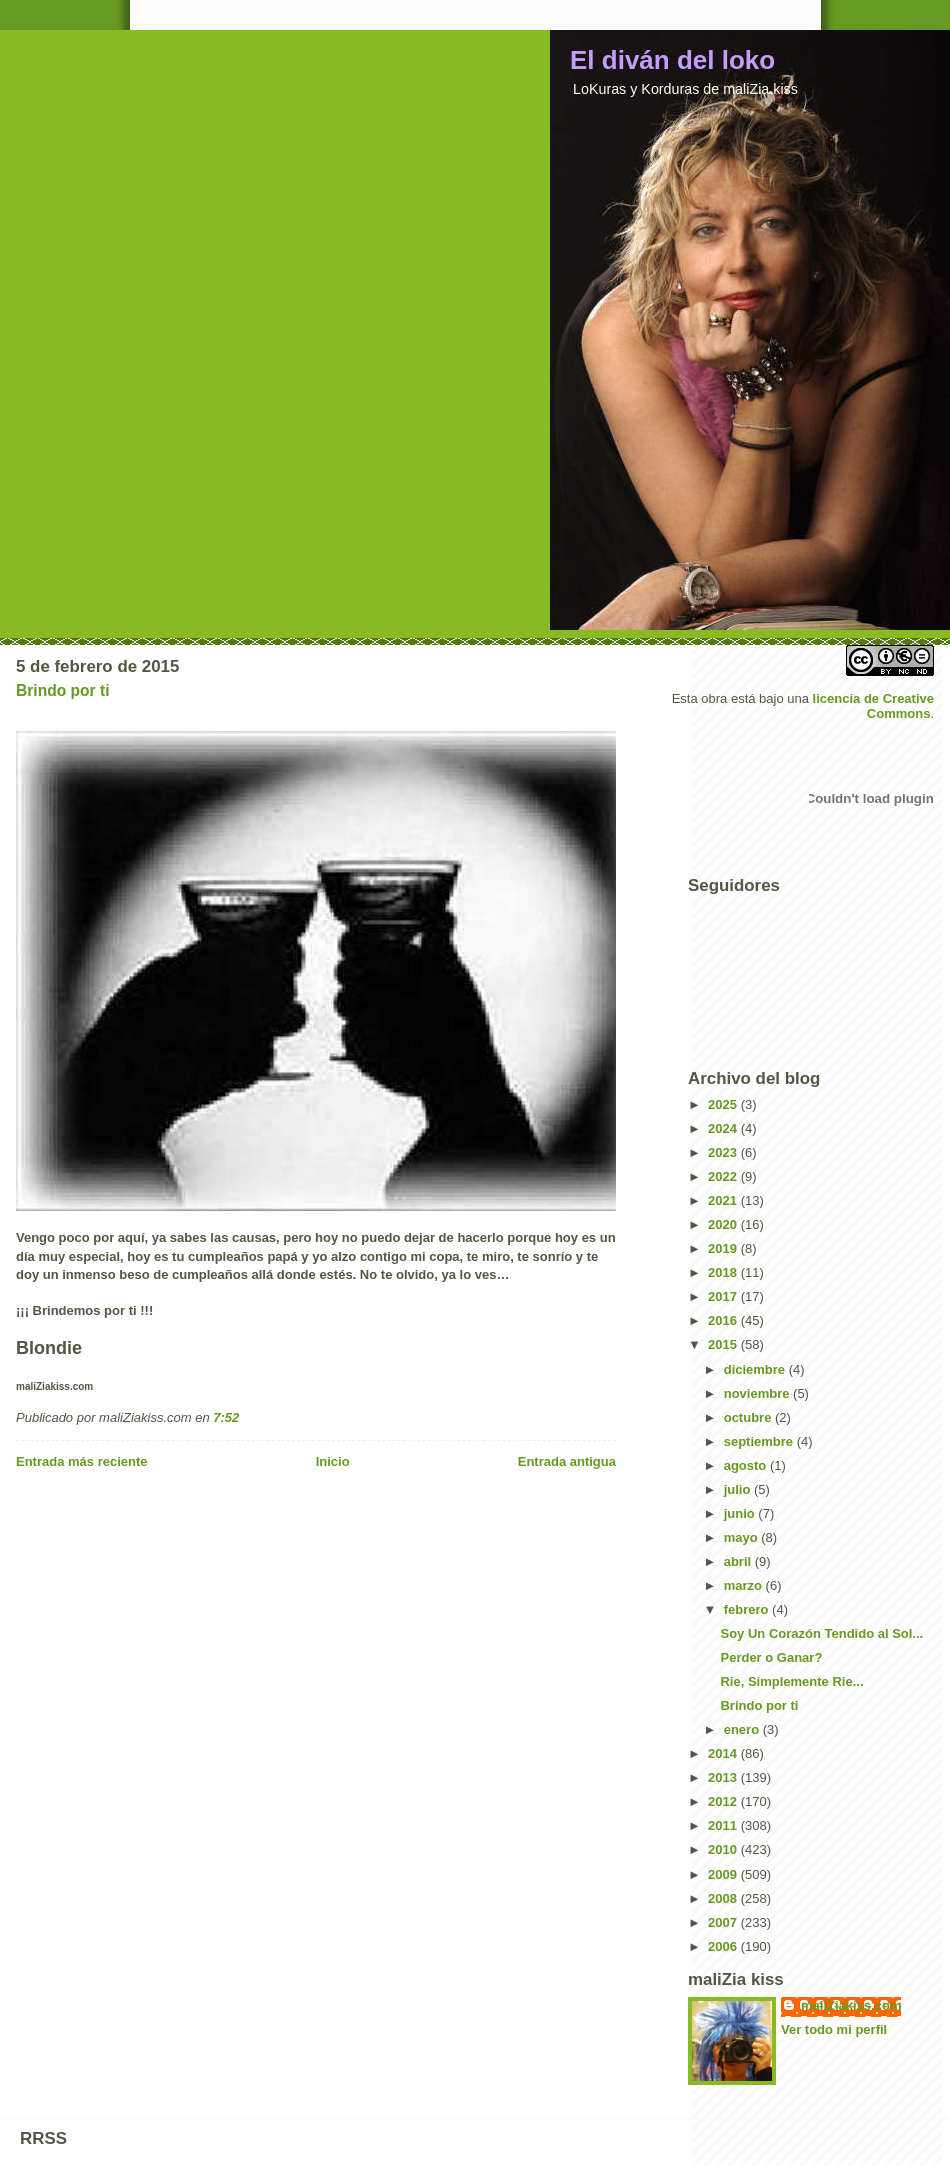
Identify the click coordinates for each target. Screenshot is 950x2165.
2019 (724, 1248)
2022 (724, 1176)
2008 (724, 1898)
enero (743, 1729)
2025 (724, 1104)
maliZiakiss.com (851, 2005)
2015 (724, 1344)
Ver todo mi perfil (834, 2029)
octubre (749, 1417)
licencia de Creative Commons (873, 706)
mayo (743, 1537)
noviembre (758, 1393)
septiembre (760, 1441)
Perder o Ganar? (771, 1657)
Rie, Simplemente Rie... (791, 1681)
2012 (724, 1801)
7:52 (226, 1417)
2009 (724, 1874)
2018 (724, 1272)
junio (741, 1513)
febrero (748, 1609)
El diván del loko (672, 60)
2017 (724, 1296)
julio (739, 1489)
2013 (724, 1777)
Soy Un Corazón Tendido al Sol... (821, 1633)
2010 (724, 1849)
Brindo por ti (63, 690)
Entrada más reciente (82, 1461)
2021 (724, 1200)
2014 (724, 1753)
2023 (724, 1152)
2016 (724, 1320)
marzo (745, 1585)
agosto (747, 1465)
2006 (724, 1946)
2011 (724, 1825)
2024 (724, 1128)
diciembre (756, 1369)
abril (739, 1561)
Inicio (333, 1461)
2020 (724, 1224)
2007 (724, 1922)
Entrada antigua (567, 1461)
